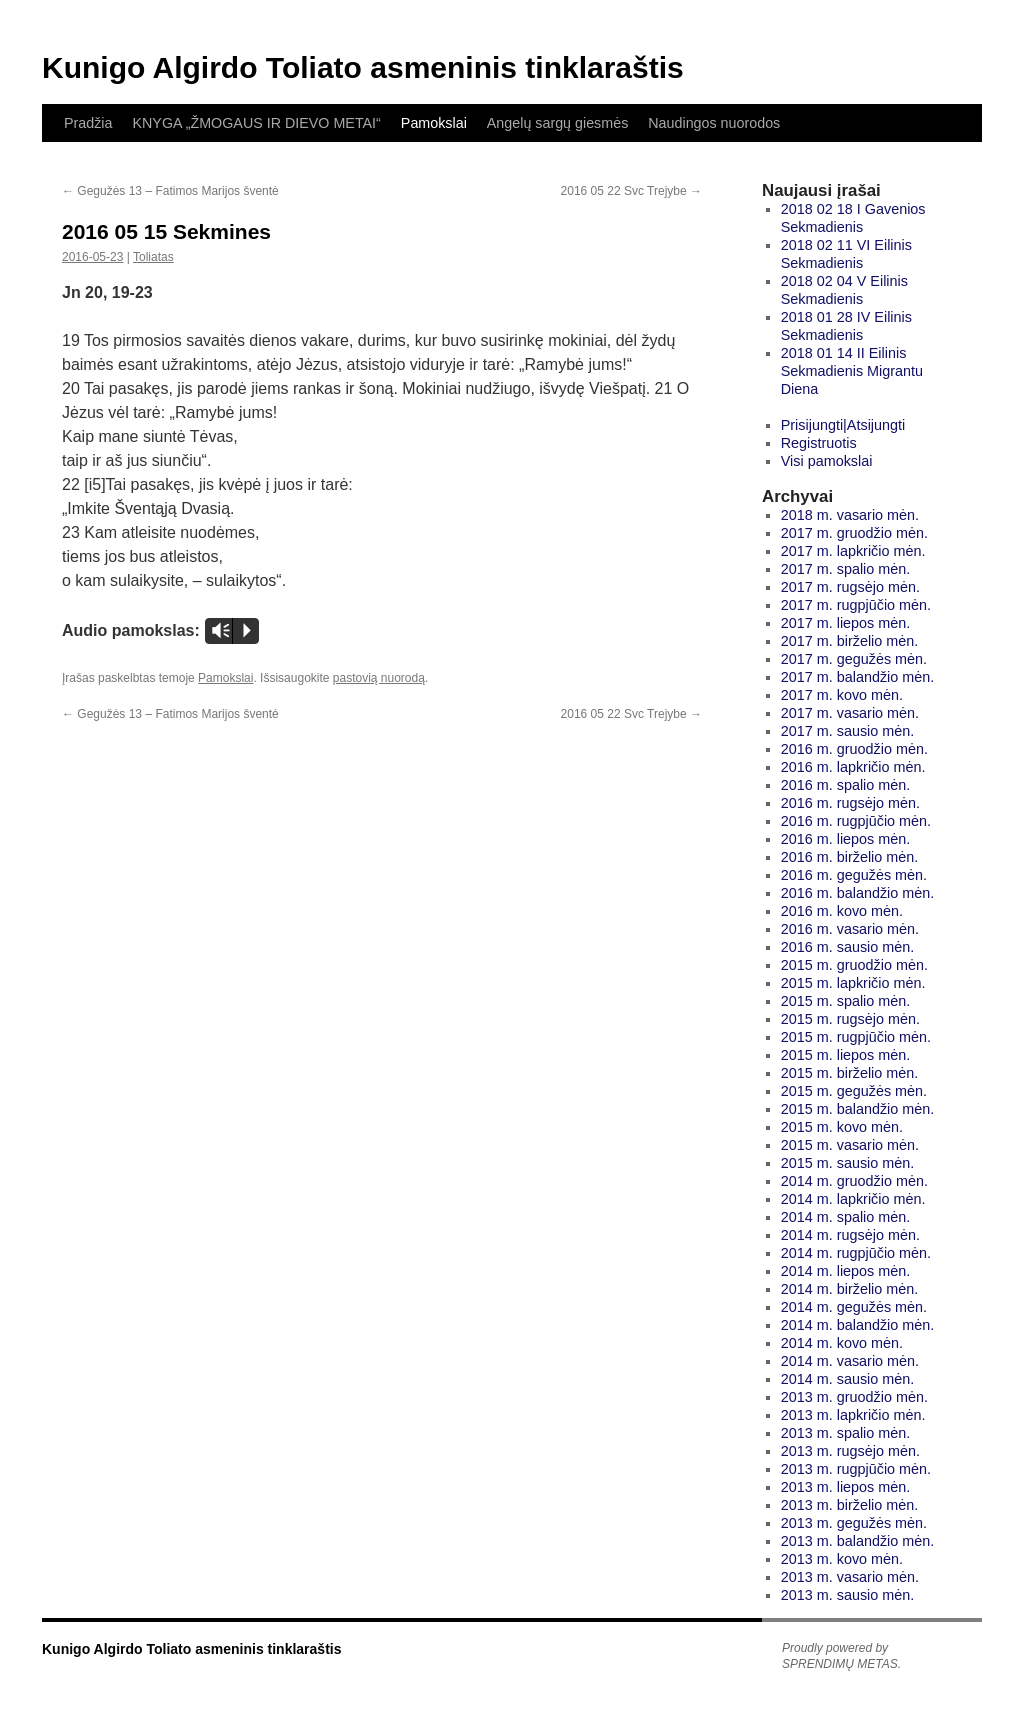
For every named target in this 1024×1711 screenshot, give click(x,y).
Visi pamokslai (827, 461)
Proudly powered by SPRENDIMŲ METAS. (841, 1656)
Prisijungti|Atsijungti (843, 425)
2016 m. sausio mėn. (848, 947)
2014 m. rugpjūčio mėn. (856, 1253)
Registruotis (819, 443)
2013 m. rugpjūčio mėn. (856, 1469)
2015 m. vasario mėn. (850, 1145)
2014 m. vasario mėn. (850, 1361)
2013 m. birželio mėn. (850, 1505)
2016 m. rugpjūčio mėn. (856, 821)
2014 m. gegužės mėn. (854, 1307)
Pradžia (88, 123)
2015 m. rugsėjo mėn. (850, 1019)
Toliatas (153, 257)
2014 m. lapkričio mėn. (853, 1199)
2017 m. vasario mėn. (850, 713)
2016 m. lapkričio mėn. (853, 767)
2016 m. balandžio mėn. (858, 893)
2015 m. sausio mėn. (848, 1163)
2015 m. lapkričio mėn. (853, 983)
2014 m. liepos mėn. (846, 1271)
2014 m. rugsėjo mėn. (850, 1235)
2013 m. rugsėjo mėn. (850, 1451)
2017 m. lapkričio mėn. (853, 551)
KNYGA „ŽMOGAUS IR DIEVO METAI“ (256, 123)
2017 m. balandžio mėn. (858, 677)
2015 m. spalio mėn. (846, 1001)
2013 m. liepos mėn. (846, 1487)
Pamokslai (434, 123)
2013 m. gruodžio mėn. (854, 1397)
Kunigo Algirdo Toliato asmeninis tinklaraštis (363, 67)
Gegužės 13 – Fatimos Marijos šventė (170, 191)
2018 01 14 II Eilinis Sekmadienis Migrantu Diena (852, 371)
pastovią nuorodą (379, 678)
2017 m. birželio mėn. (850, 641)
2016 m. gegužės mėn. (854, 875)
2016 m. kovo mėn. (842, 911)
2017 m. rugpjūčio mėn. (856, 605)
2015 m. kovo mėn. (842, 1127)
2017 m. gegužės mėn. (854, 659)
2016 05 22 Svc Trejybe (631, 191)
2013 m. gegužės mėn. (854, 1523)
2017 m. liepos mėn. (846, 623)
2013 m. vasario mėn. (850, 1577)
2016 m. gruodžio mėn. (854, 749)
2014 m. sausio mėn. (848, 1379)
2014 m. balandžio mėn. (858, 1325)
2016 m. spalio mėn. (846, 785)
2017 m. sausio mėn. (848, 731)
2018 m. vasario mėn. (850, 515)
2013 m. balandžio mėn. (858, 1541)
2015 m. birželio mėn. (850, 1073)
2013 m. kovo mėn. (842, 1559)
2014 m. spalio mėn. (846, 1217)
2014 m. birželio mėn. (850, 1289)
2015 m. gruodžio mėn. (854, 965)
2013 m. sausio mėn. (848, 1595)
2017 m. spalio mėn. (846, 569)
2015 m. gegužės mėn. (854, 1091)
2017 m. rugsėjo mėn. (850, 587)
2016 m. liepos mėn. (846, 839)
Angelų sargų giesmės (557, 123)
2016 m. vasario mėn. (850, 929)
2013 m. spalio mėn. (846, 1433)
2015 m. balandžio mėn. (858, 1109)
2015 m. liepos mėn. (846, 1055)
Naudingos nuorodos (714, 123)
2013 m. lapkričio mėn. (853, 1415)
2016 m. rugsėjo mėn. (850, 803)
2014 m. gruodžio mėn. (854, 1181)
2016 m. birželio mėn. (850, 857)
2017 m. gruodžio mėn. (854, 533)
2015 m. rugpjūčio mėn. (856, 1037)
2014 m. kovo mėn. (842, 1343)
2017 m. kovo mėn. (842, 695)
